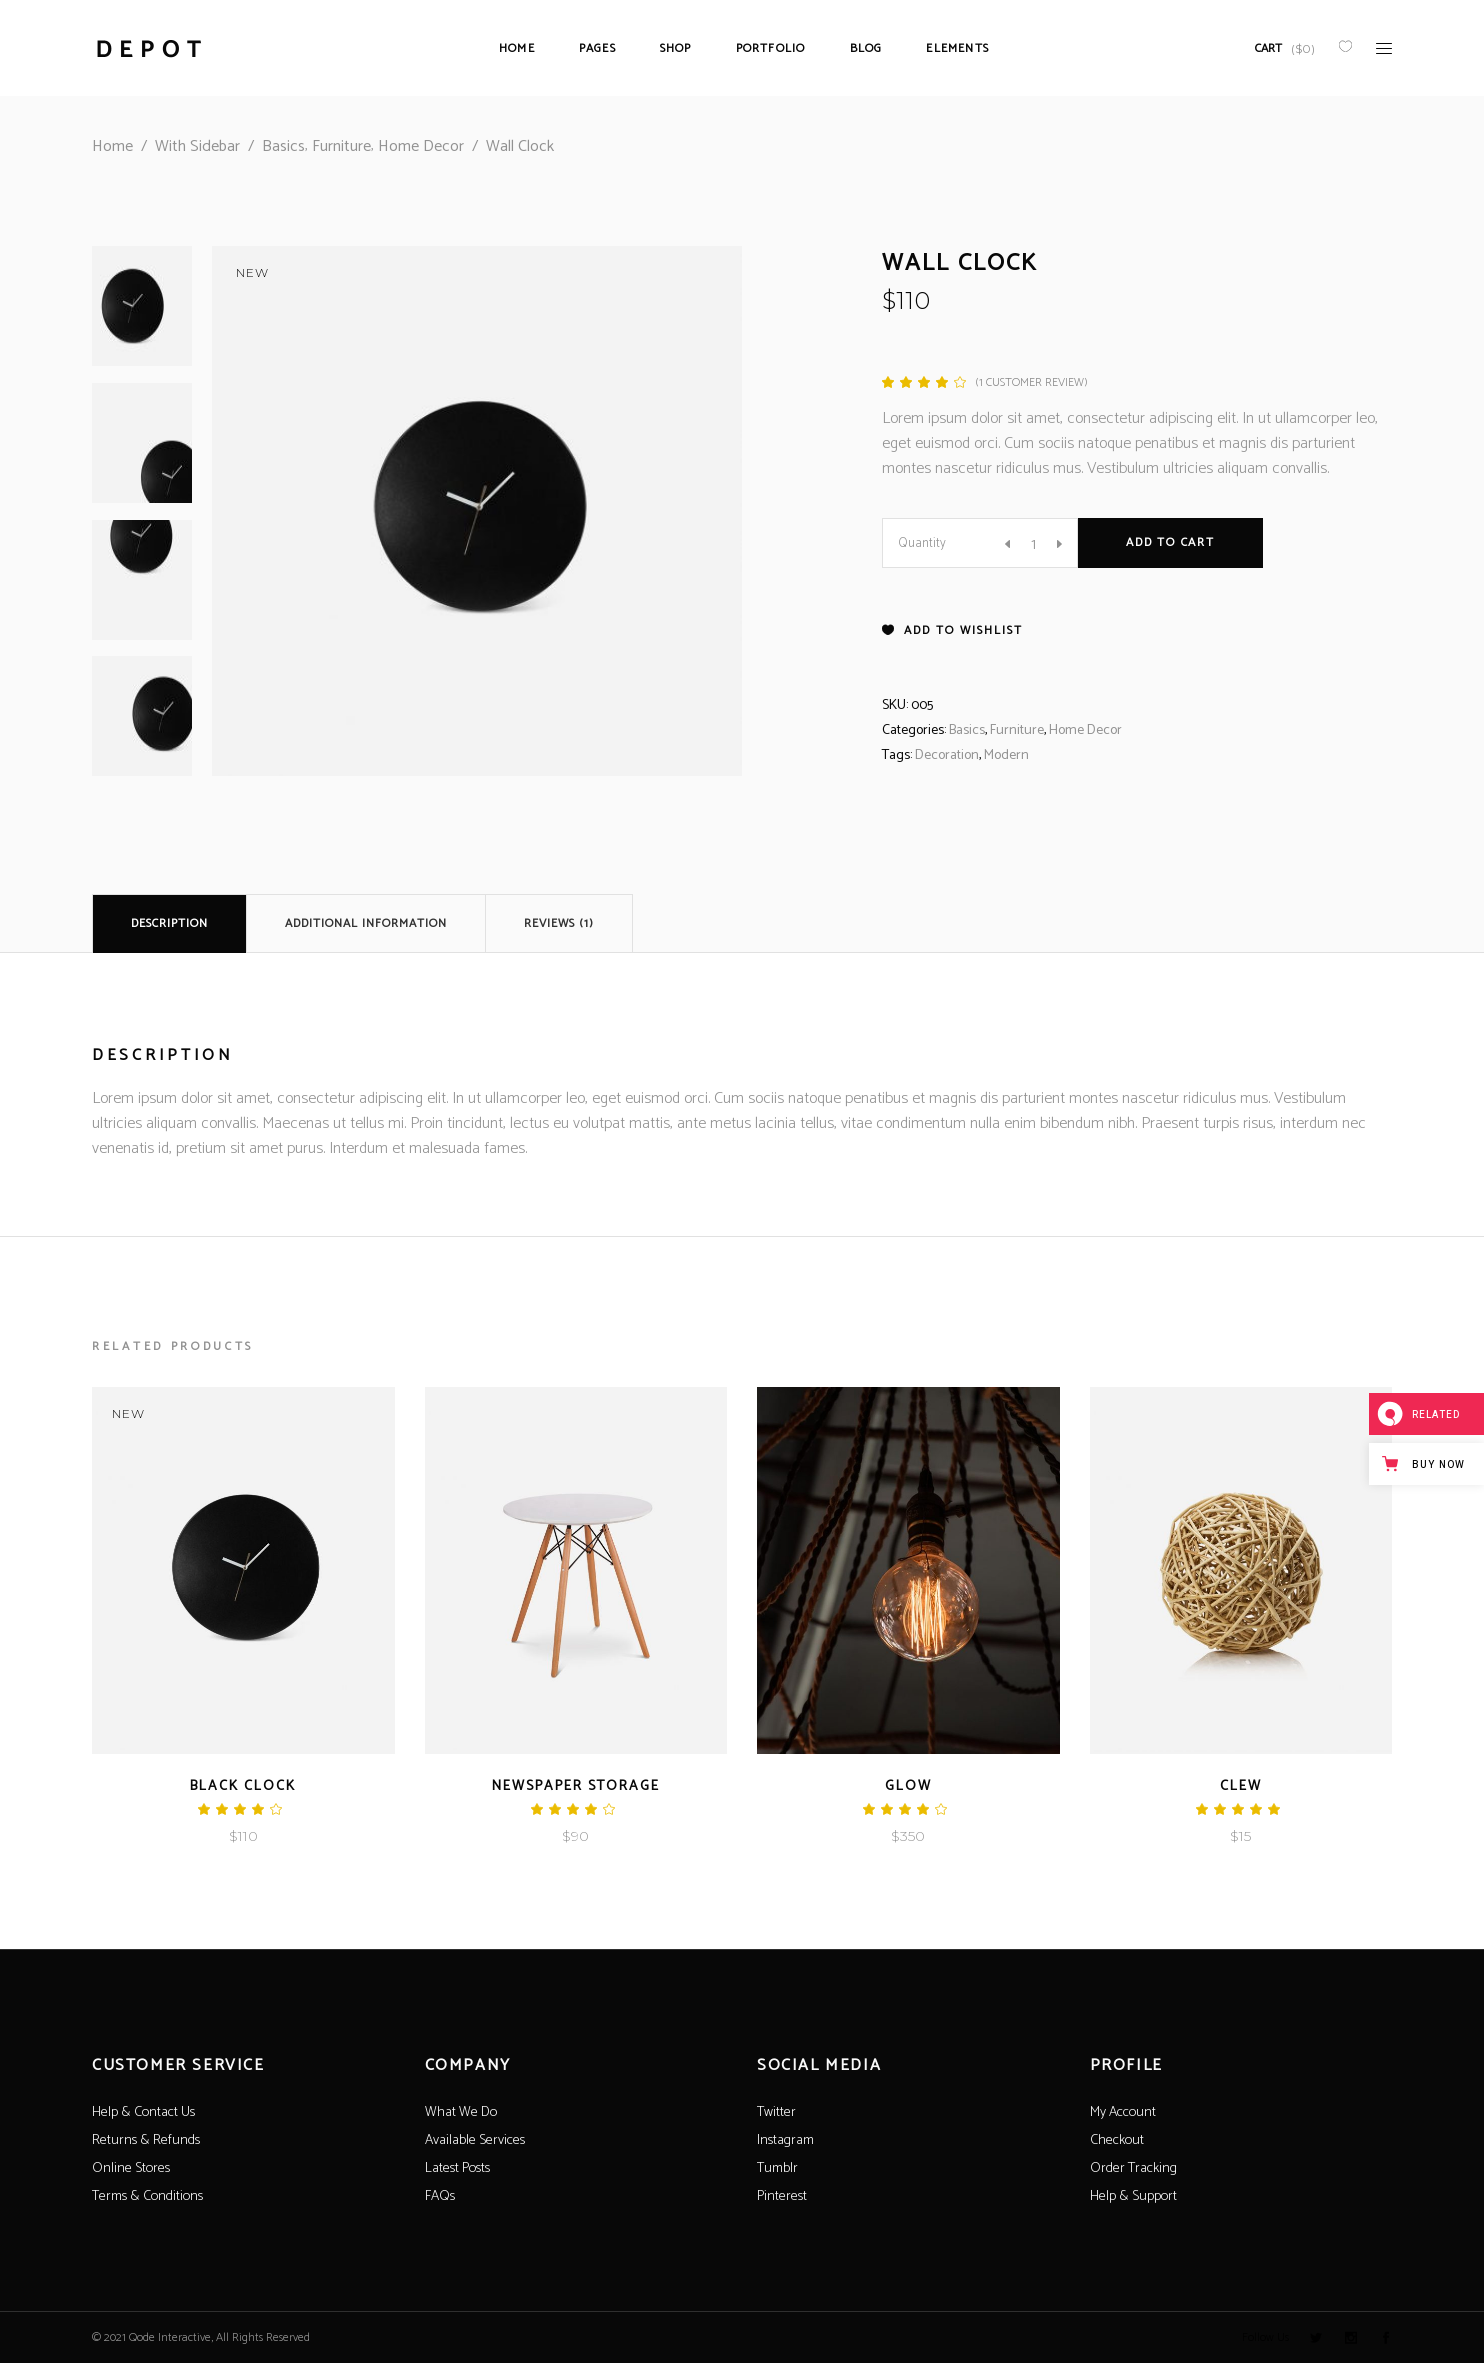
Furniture (341, 146)
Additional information (366, 923)
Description (169, 923)
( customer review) (1031, 383)
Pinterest (782, 2196)
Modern (1006, 755)
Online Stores (131, 2168)
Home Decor (421, 146)
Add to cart (1170, 542)
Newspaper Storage (576, 1786)
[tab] (169, 923)
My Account (1123, 2112)
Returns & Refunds (146, 2140)
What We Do (461, 2112)
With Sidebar (197, 146)
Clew (1241, 1786)
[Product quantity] (1033, 544)
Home (112, 146)
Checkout (1117, 2140)
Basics (283, 146)
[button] (952, 631)
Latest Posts (457, 2168)
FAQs (440, 2196)
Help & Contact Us (143, 2112)
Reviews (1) (559, 923)
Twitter (776, 2112)
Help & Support (1133, 2196)
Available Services (475, 2140)
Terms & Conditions (147, 2196)
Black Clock (243, 1786)
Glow (908, 1786)
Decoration (947, 755)
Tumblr (777, 2168)
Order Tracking (1133, 2168)
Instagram (785, 2140)
